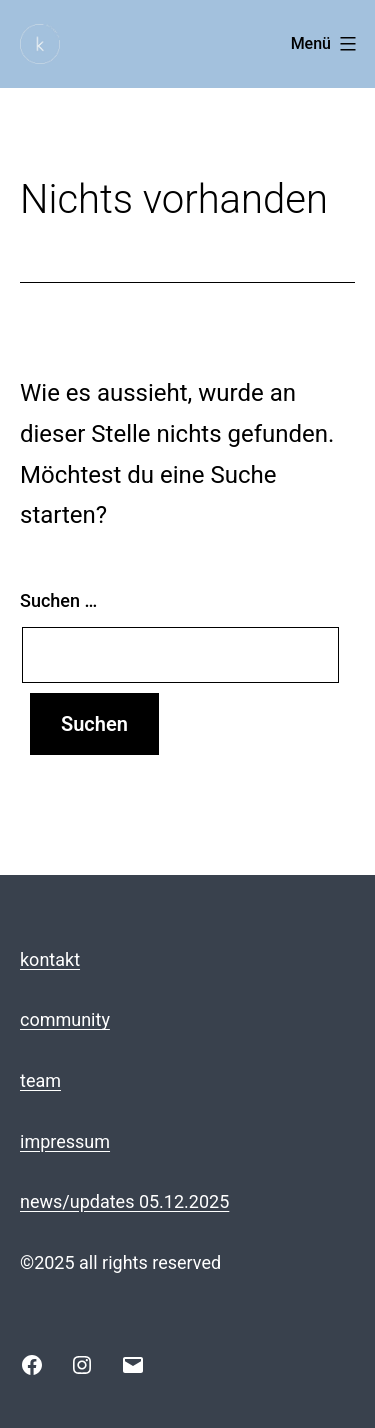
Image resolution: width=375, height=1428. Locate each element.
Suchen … (58, 600)
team (40, 1080)
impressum (65, 1141)
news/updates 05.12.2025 (124, 1201)
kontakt (50, 959)
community (65, 1019)
